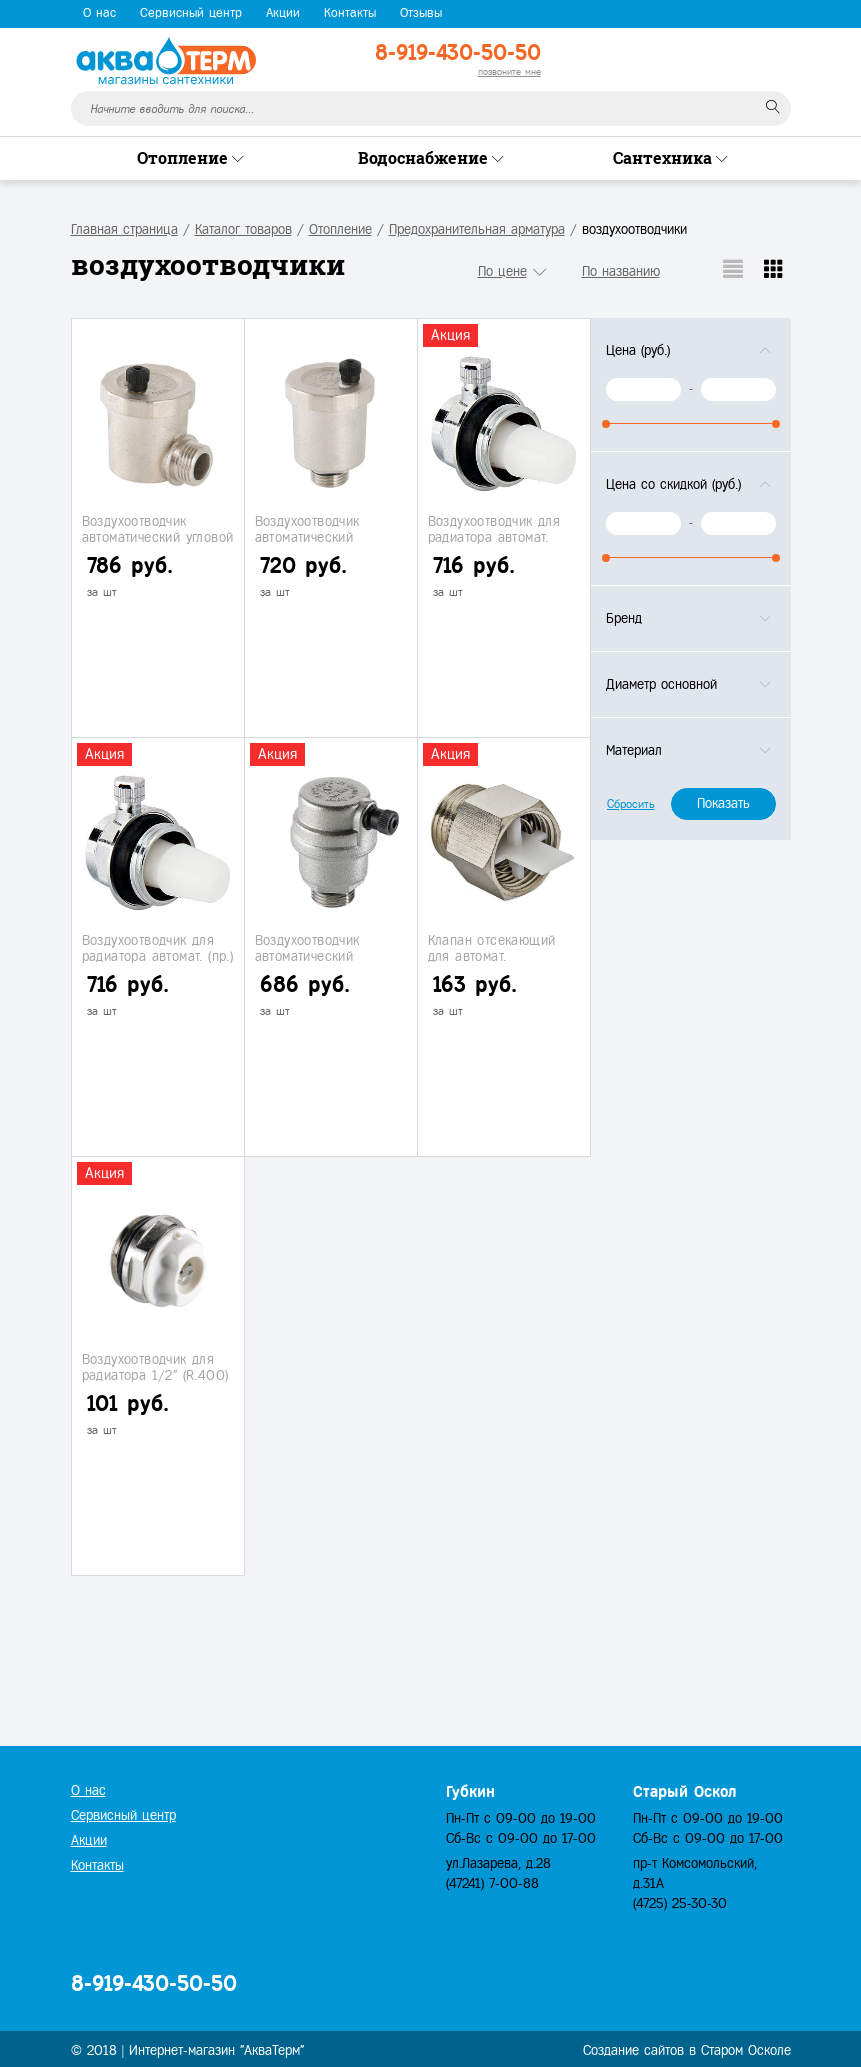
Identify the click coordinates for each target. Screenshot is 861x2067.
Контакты (350, 13)
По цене (502, 271)
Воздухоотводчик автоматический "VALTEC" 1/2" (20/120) (326, 956)
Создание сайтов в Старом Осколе (687, 2050)
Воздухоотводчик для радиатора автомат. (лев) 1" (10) (494, 537)
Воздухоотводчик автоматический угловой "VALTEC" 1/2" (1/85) (158, 537)
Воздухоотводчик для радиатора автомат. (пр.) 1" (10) (158, 956)
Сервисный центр (191, 13)
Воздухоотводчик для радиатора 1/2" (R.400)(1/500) (155, 1375)
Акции (283, 13)
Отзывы (421, 13)
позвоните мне (509, 71)
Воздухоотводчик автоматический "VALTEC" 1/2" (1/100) (321, 537)
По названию (621, 271)
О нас (99, 13)
